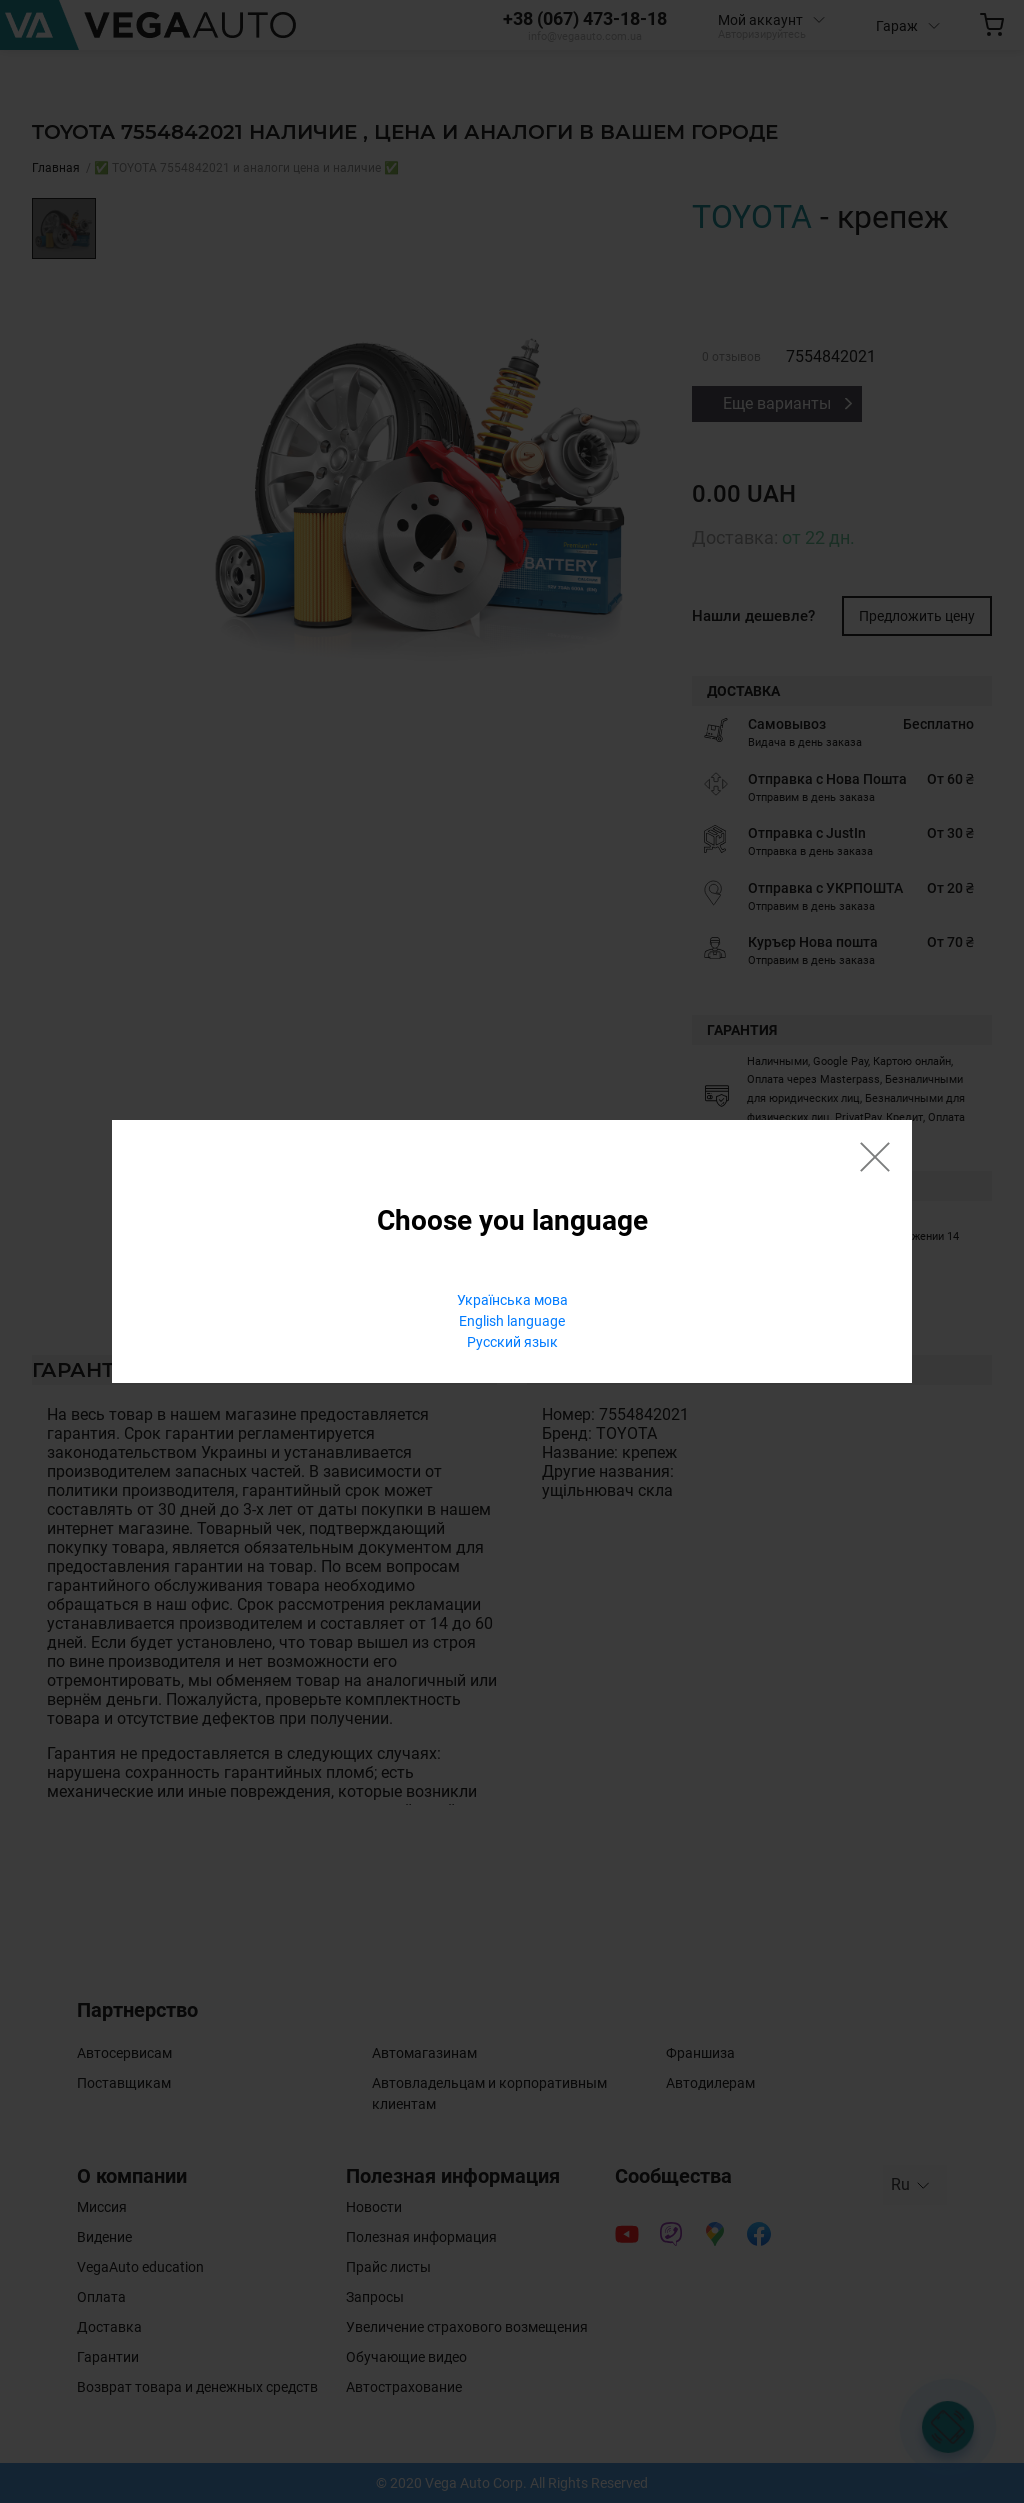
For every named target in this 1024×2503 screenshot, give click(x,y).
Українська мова (512, 1300)
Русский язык (512, 1342)
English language (512, 1321)
